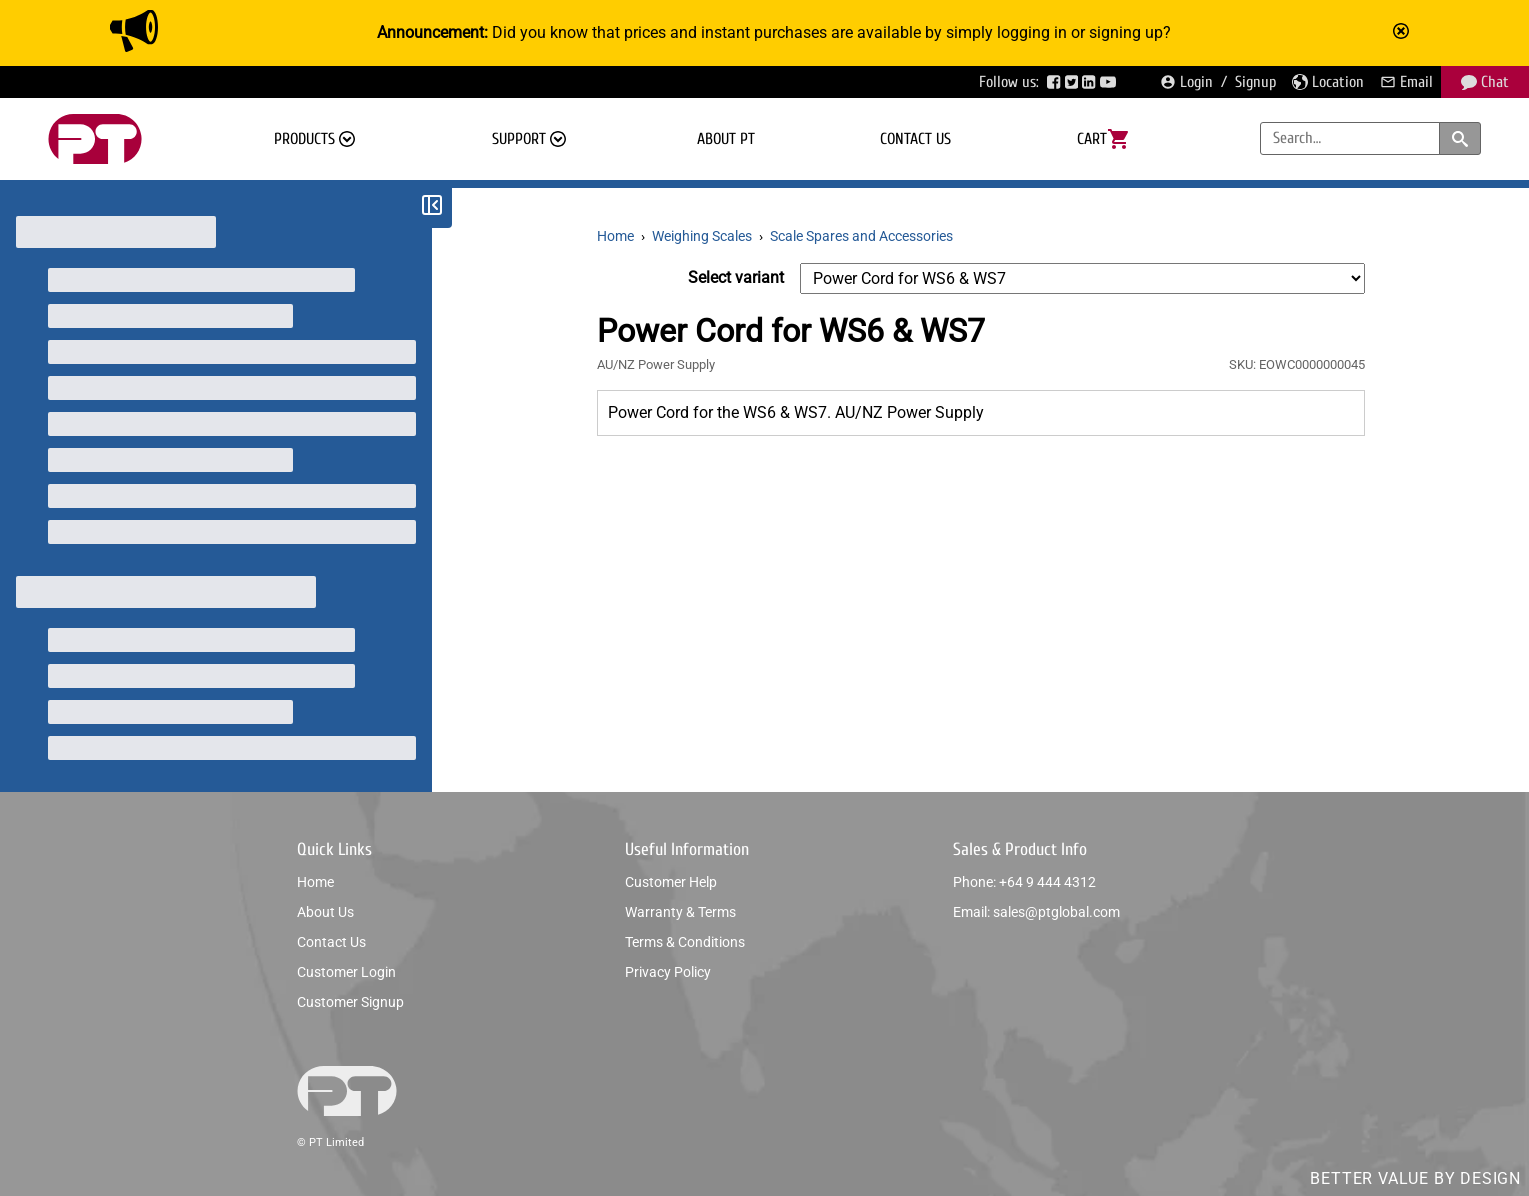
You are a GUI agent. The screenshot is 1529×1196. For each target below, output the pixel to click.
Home (315, 882)
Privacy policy (668, 972)
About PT (726, 139)
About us (325, 912)
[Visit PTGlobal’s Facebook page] (1056, 82)
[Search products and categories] (1460, 138)
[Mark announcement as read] (1403, 33)
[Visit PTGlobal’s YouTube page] (1110, 82)
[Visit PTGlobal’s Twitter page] (1074, 82)
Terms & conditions (685, 942)
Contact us (915, 139)
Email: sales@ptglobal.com (1036, 912)
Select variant (736, 277)
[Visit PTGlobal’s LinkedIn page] (1091, 82)
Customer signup (350, 1002)
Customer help (671, 882)
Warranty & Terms (680, 912)
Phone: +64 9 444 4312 (1024, 882)
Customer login (346, 972)
